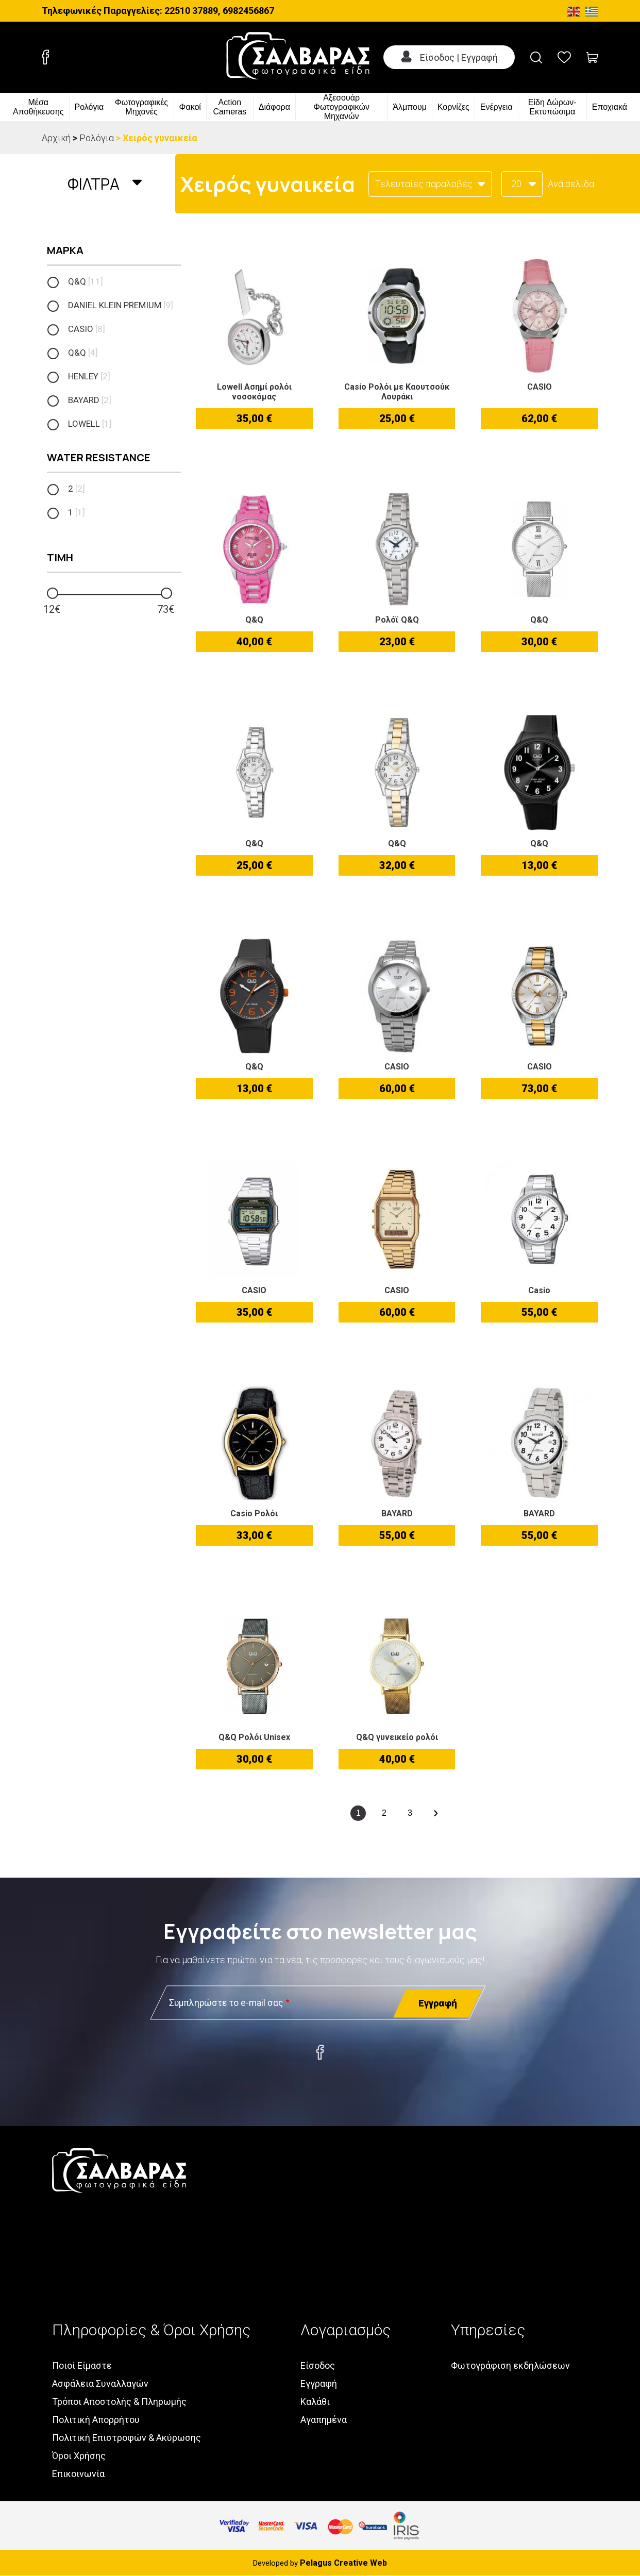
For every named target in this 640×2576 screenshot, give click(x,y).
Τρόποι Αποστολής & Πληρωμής (119, 2401)
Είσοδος (317, 2365)
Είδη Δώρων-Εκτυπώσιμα (552, 107)
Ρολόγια (89, 107)
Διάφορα (274, 107)
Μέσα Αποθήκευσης (38, 107)
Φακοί (190, 107)
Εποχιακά (609, 107)
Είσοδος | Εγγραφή (459, 57)
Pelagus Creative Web (343, 2563)
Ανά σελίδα (571, 183)
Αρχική (56, 137)
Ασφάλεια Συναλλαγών (100, 2383)
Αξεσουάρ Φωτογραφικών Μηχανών (341, 107)
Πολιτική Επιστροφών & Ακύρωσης (126, 2437)
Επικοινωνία (78, 2473)
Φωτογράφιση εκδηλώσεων (510, 2365)
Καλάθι (315, 2401)
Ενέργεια (496, 107)
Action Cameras (229, 107)
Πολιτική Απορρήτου (96, 2419)
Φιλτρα (94, 183)
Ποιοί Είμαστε (82, 2365)
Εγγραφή (318, 2383)
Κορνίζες (453, 107)
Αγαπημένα (323, 2419)
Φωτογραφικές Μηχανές (141, 107)
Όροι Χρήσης (79, 2455)
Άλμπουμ (410, 107)
